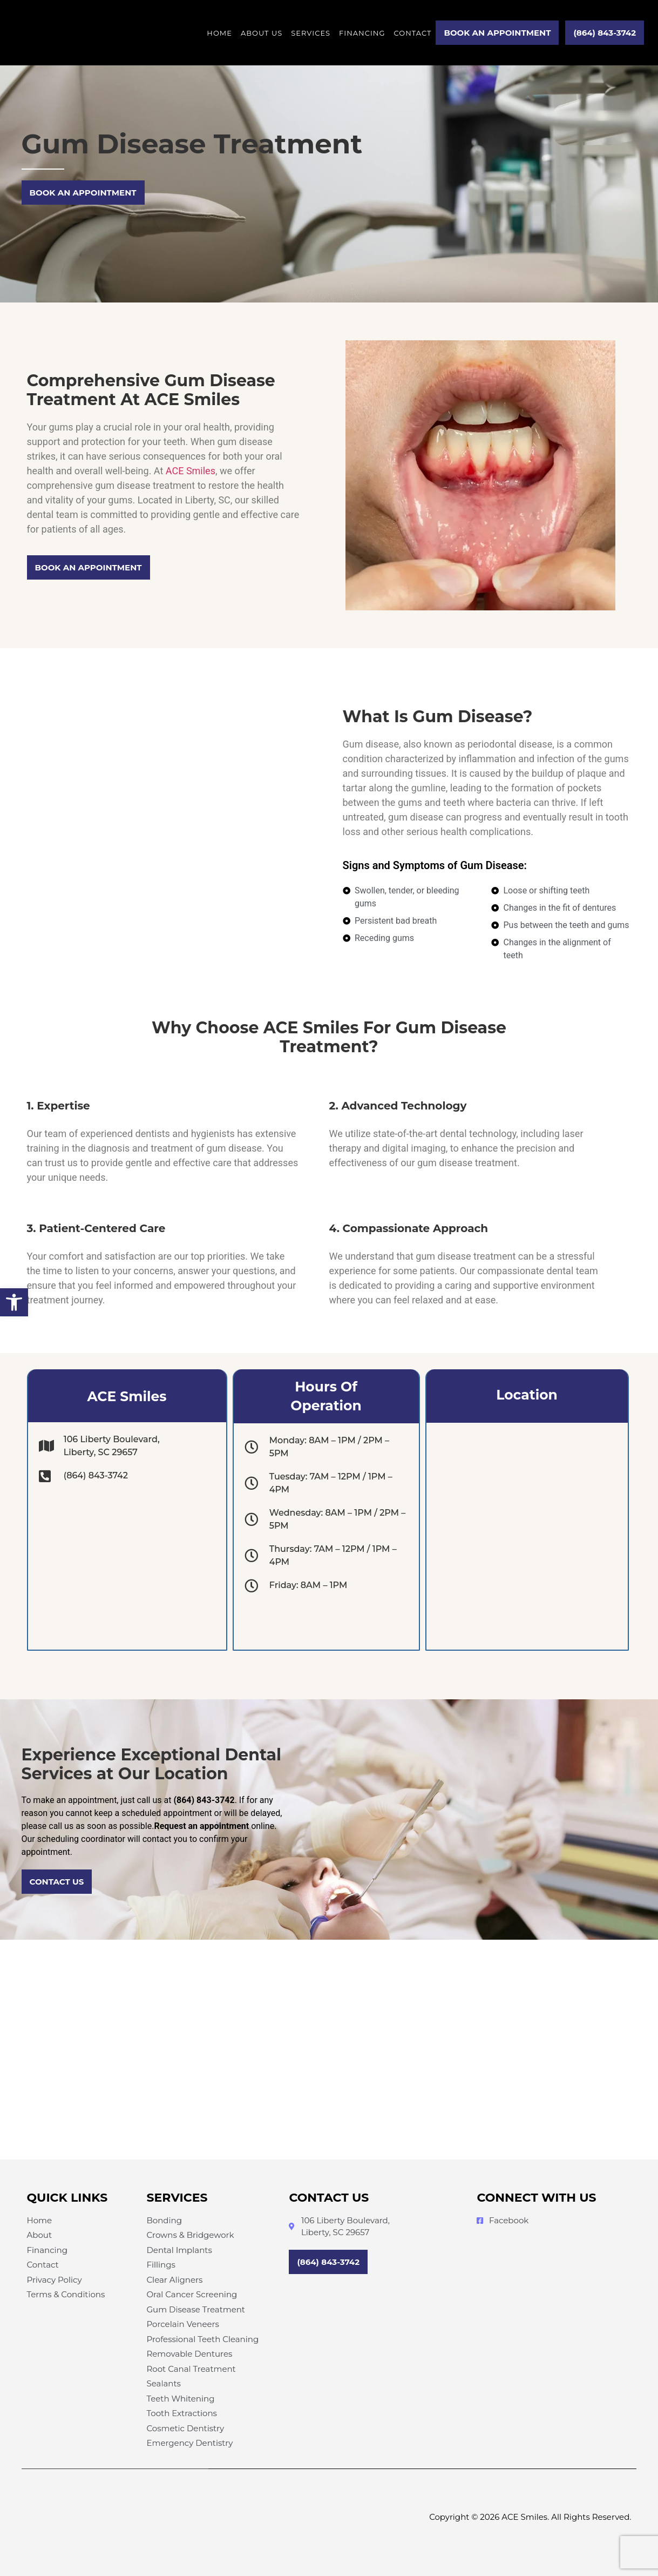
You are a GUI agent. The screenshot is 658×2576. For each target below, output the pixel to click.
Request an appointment (201, 1826)
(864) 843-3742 (203, 1800)
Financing (362, 33)
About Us (261, 33)
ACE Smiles (190, 470)
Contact (412, 33)
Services (310, 33)
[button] (14, 1302)
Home (219, 33)
